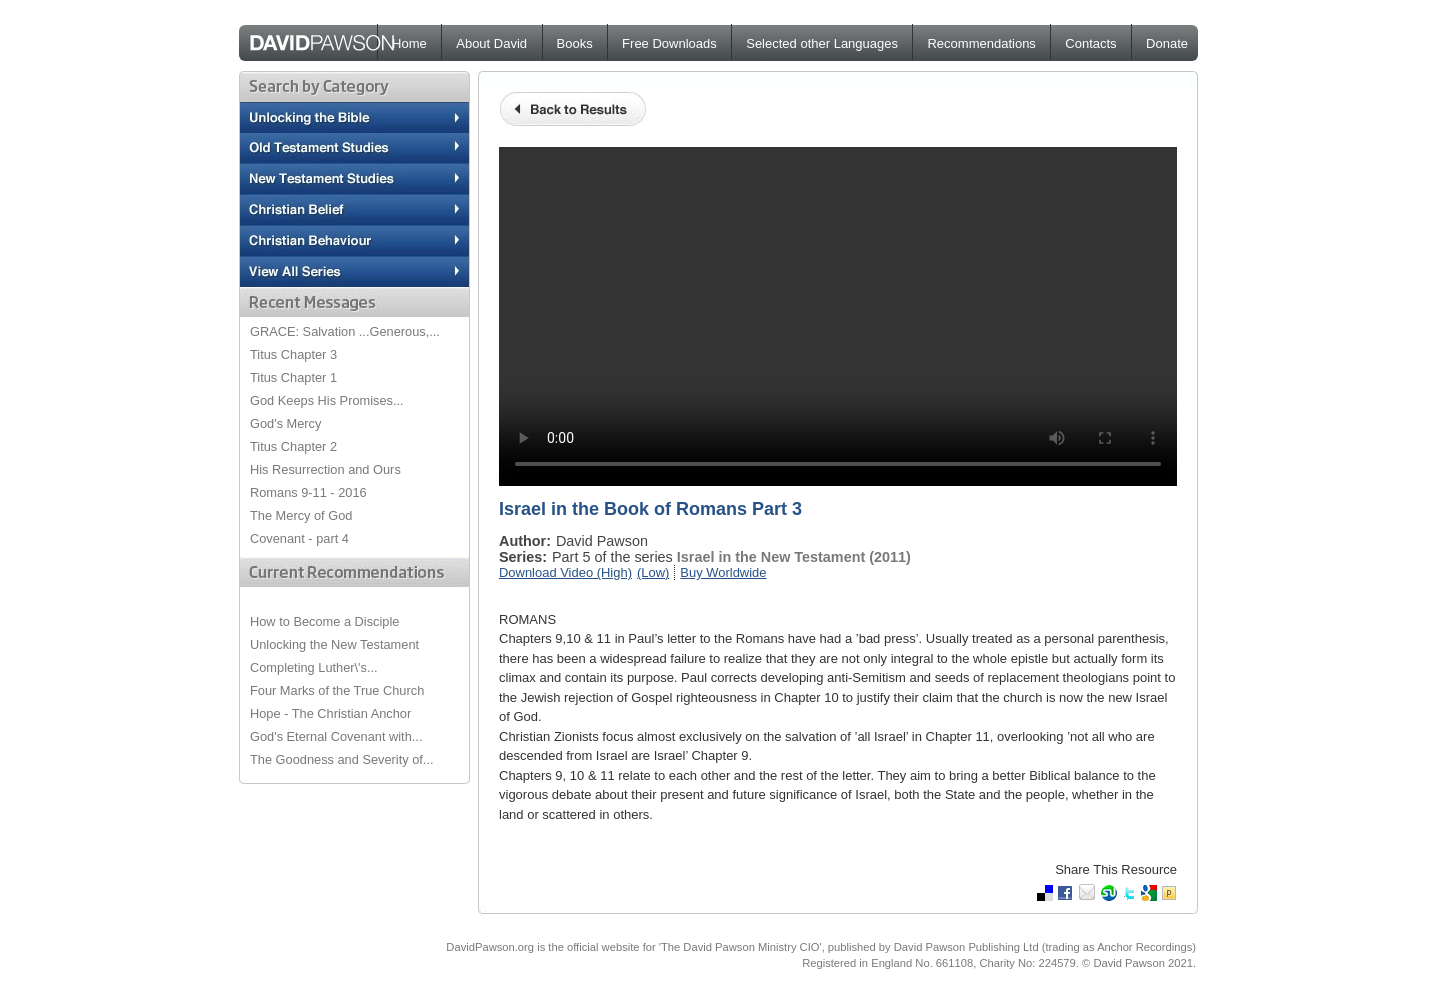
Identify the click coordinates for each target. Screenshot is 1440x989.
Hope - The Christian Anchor (330, 713)
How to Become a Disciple (324, 621)
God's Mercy (285, 423)
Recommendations (981, 43)
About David (491, 43)
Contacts (1090, 43)
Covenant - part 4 (299, 538)
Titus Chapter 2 (293, 446)
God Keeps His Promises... (327, 400)
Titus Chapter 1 (293, 377)
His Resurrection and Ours (325, 469)
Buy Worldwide (723, 572)
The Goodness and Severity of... (342, 759)
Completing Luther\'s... (314, 667)
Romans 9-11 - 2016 (308, 492)
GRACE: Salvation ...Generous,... (345, 331)
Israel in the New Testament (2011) (794, 557)
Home (409, 43)
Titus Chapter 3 (293, 354)
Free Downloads (669, 43)
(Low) (653, 572)
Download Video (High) (565, 572)
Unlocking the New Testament (334, 644)
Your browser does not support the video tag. (838, 316)
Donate (1167, 43)
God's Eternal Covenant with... (336, 736)
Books (575, 43)
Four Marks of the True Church (337, 690)
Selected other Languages (822, 43)
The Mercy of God (301, 515)
